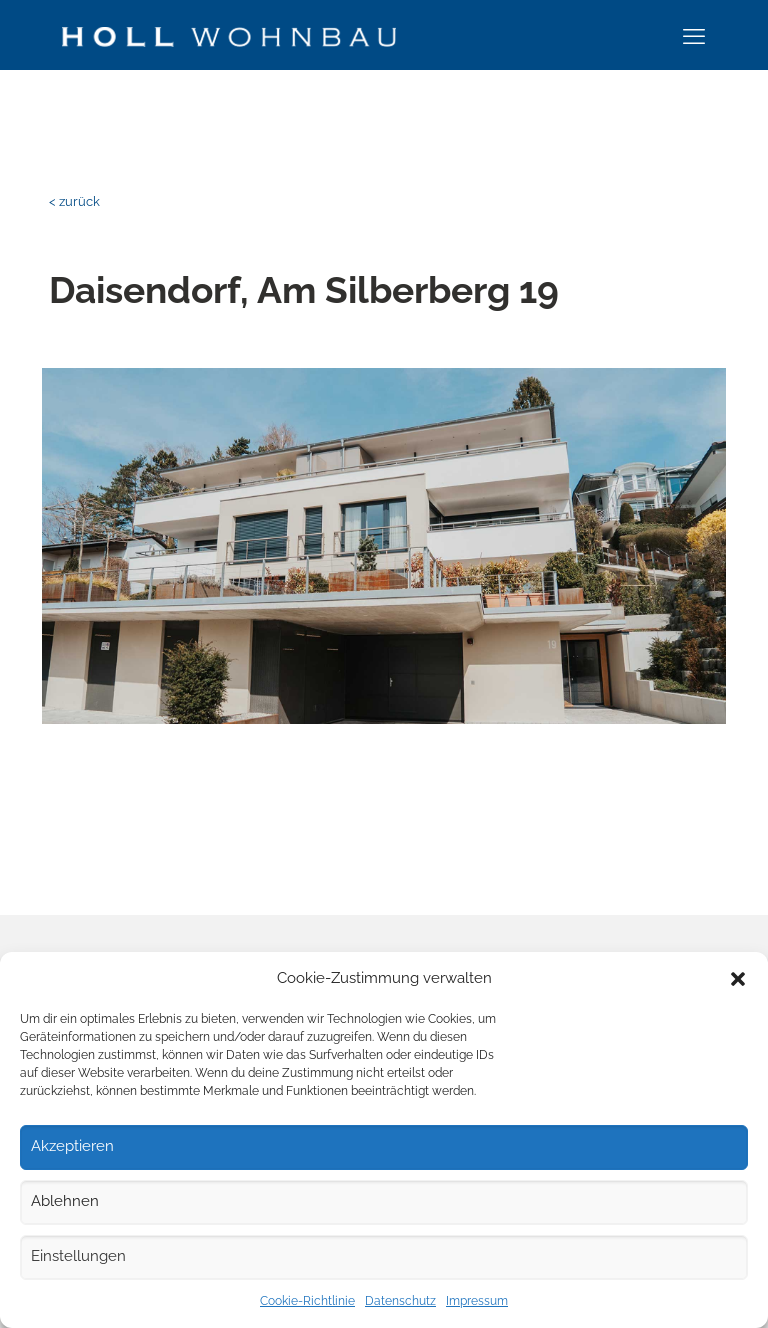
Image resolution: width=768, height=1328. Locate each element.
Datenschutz (400, 1301)
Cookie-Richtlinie (307, 1301)
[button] (738, 979)
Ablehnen (65, 1201)
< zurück (74, 201)
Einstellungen (78, 1256)
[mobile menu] (694, 36)
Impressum (477, 1301)
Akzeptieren (72, 1146)
